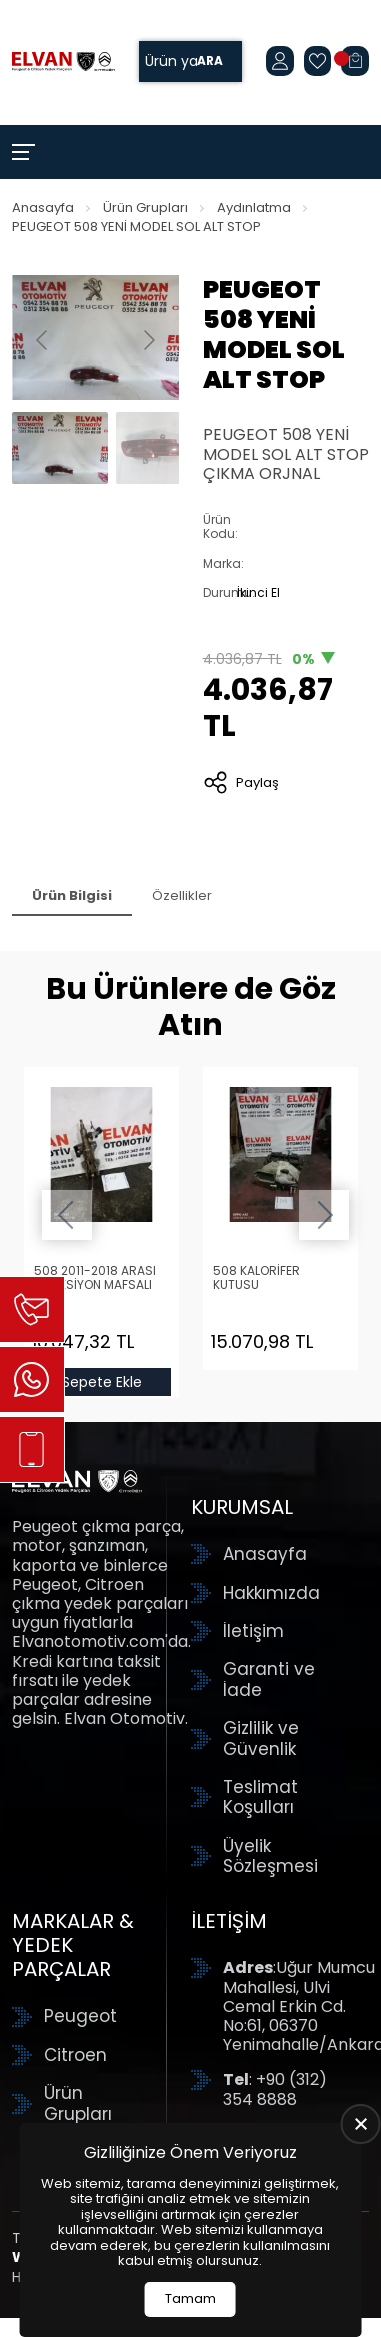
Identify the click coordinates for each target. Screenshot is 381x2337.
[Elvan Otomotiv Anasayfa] (63, 62)
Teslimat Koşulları (260, 1797)
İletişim (253, 1631)
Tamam (190, 2298)
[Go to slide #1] (60, 448)
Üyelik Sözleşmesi (270, 1856)
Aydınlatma (254, 207)
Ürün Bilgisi (72, 895)
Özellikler (182, 895)
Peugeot (80, 2016)
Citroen (75, 2055)
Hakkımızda (271, 1593)
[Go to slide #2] (164, 448)
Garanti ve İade (269, 1679)
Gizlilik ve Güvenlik (261, 1738)
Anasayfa (43, 207)
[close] (361, 2124)
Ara (210, 61)
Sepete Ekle (101, 1382)
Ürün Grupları (145, 207)
